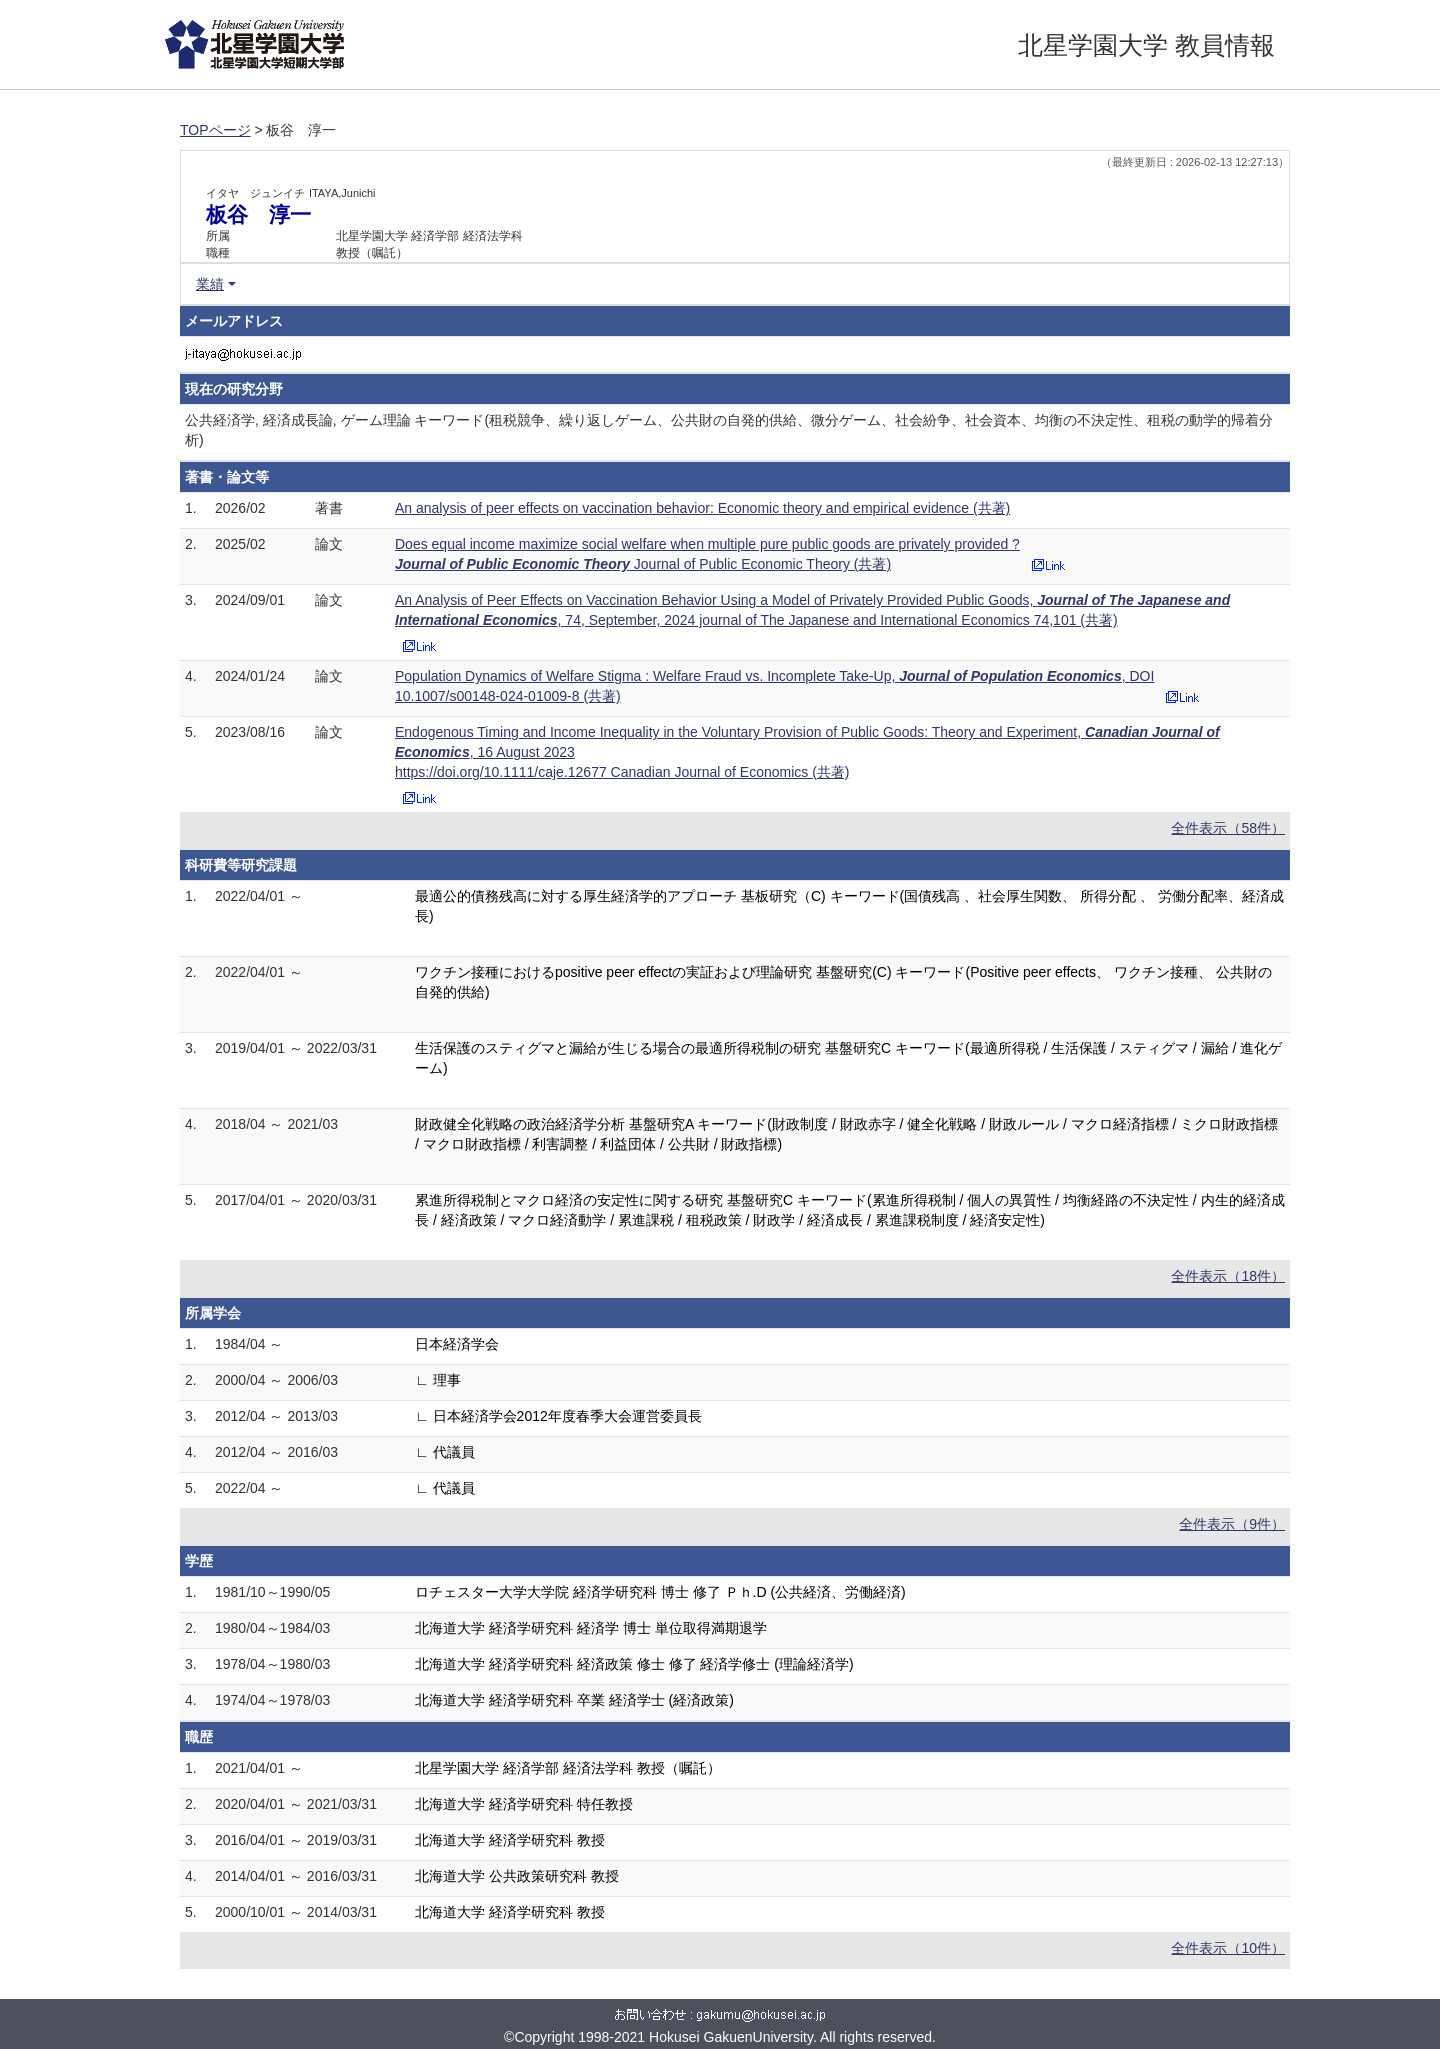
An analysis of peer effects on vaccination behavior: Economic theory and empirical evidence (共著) (702, 508)
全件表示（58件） (1228, 828)
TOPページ (215, 130)
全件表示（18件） (1228, 1276)
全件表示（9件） (1232, 1524)
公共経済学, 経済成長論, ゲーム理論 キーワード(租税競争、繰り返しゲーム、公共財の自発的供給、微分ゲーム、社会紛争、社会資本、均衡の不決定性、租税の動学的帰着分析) (729, 430)
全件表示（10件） (1228, 1948)
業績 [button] (210, 284)
